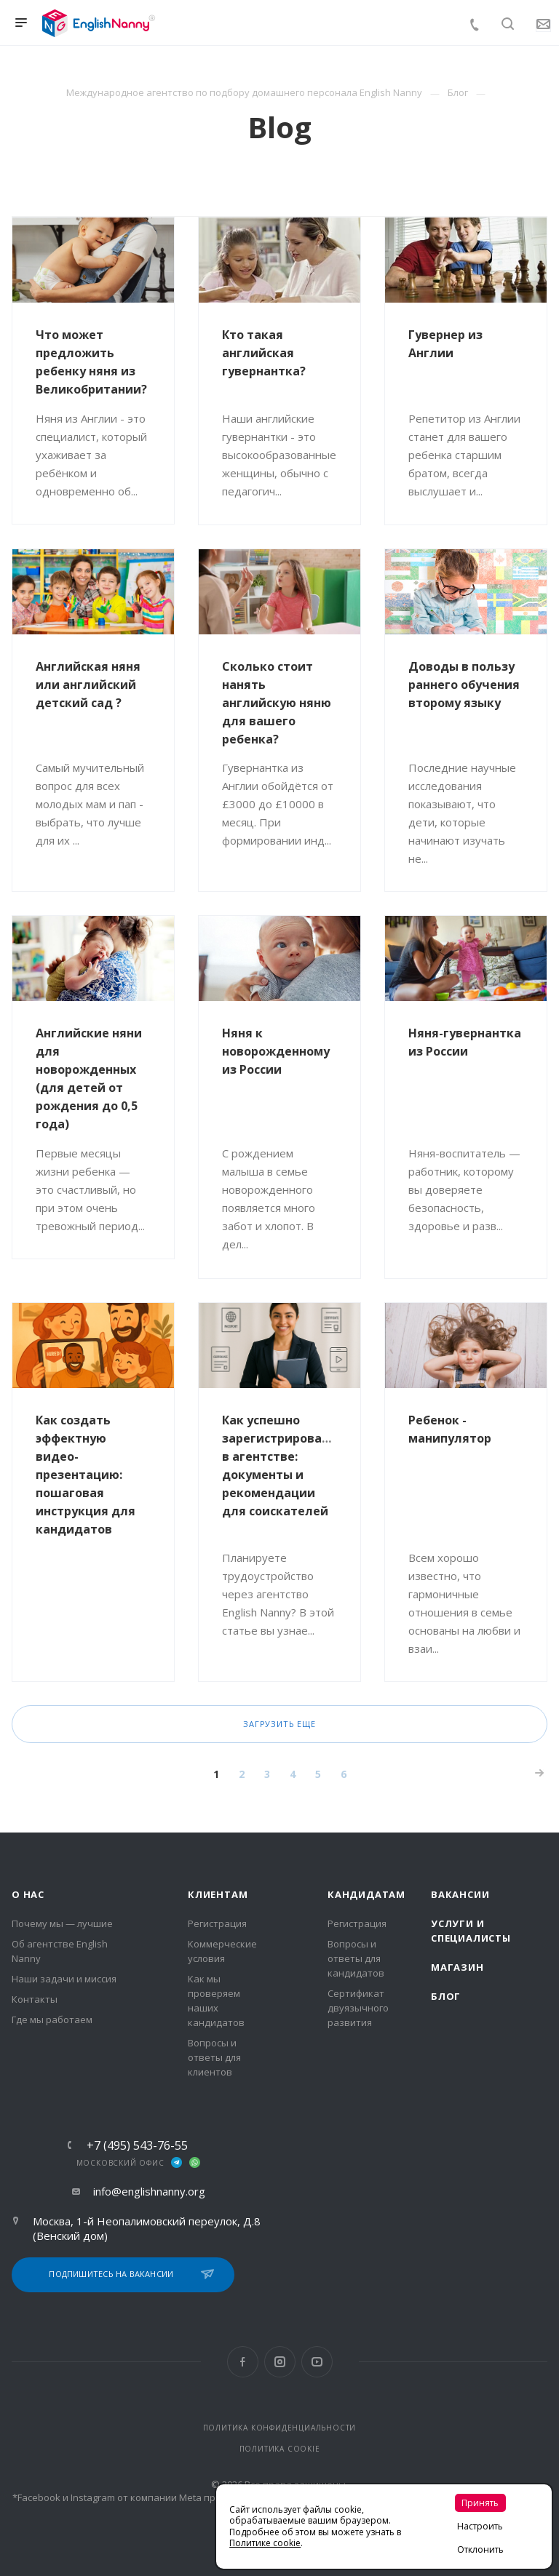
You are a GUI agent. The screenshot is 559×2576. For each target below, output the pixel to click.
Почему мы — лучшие (62, 1923)
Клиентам (217, 1894)
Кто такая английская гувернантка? (264, 353)
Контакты (35, 1999)
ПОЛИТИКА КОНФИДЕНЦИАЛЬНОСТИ (280, 2428)
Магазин (457, 1967)
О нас (28, 1894)
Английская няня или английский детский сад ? (88, 684)
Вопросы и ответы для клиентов (214, 2057)
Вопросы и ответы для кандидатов (356, 1958)
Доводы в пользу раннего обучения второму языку (464, 684)
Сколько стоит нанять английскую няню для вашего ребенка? (276, 702)
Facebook (242, 2361)
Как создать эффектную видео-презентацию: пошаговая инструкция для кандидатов (85, 1474)
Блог (446, 1996)
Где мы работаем (52, 2019)
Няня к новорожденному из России (276, 1051)
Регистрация (217, 1923)
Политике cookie (265, 2543)
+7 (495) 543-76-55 (137, 2145)
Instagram (280, 2361)
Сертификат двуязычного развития (358, 2008)
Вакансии (460, 1894)
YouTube (317, 2361)
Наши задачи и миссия (64, 1978)
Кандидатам (366, 1894)
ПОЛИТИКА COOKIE (279, 2449)
